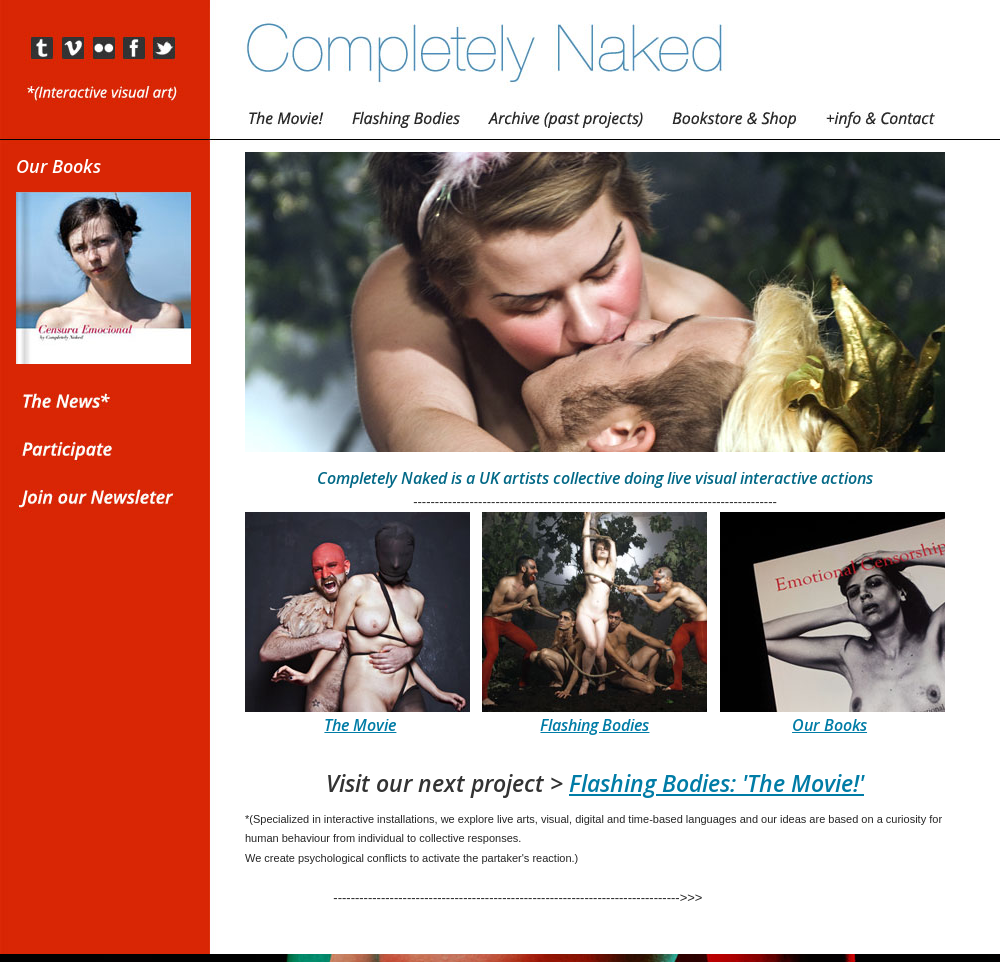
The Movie (360, 725)
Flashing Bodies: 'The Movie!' (716, 783)
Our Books (829, 725)
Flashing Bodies (594, 725)
